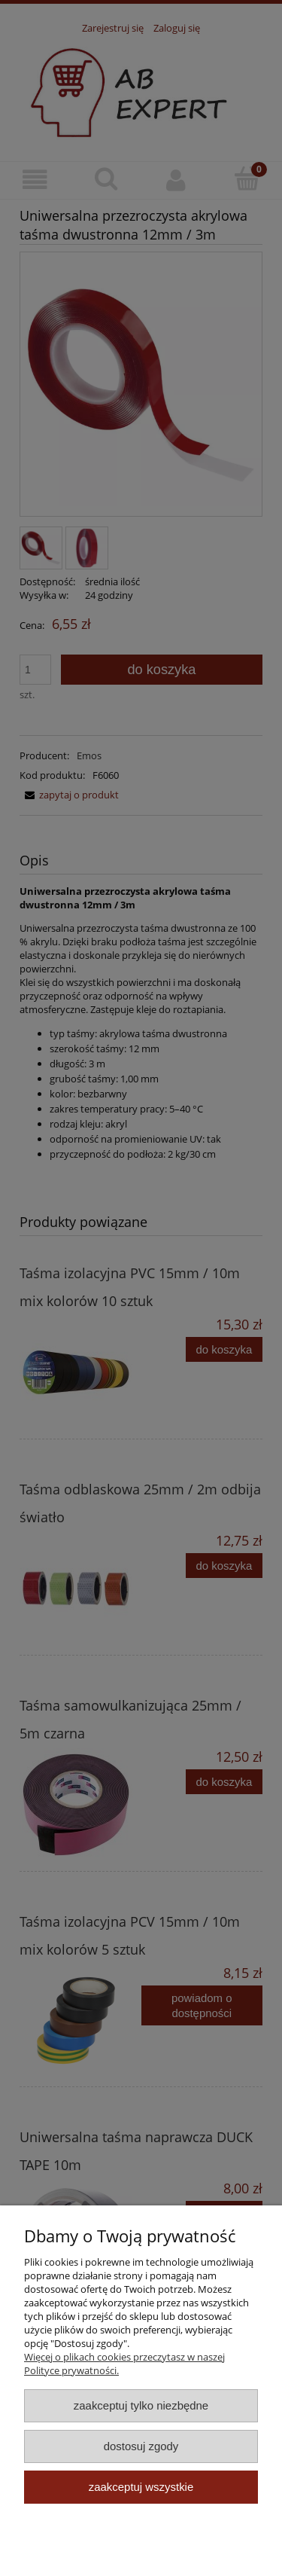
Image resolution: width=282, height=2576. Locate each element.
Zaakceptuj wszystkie (141, 2486)
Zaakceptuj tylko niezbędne (141, 2405)
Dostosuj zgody (141, 2446)
